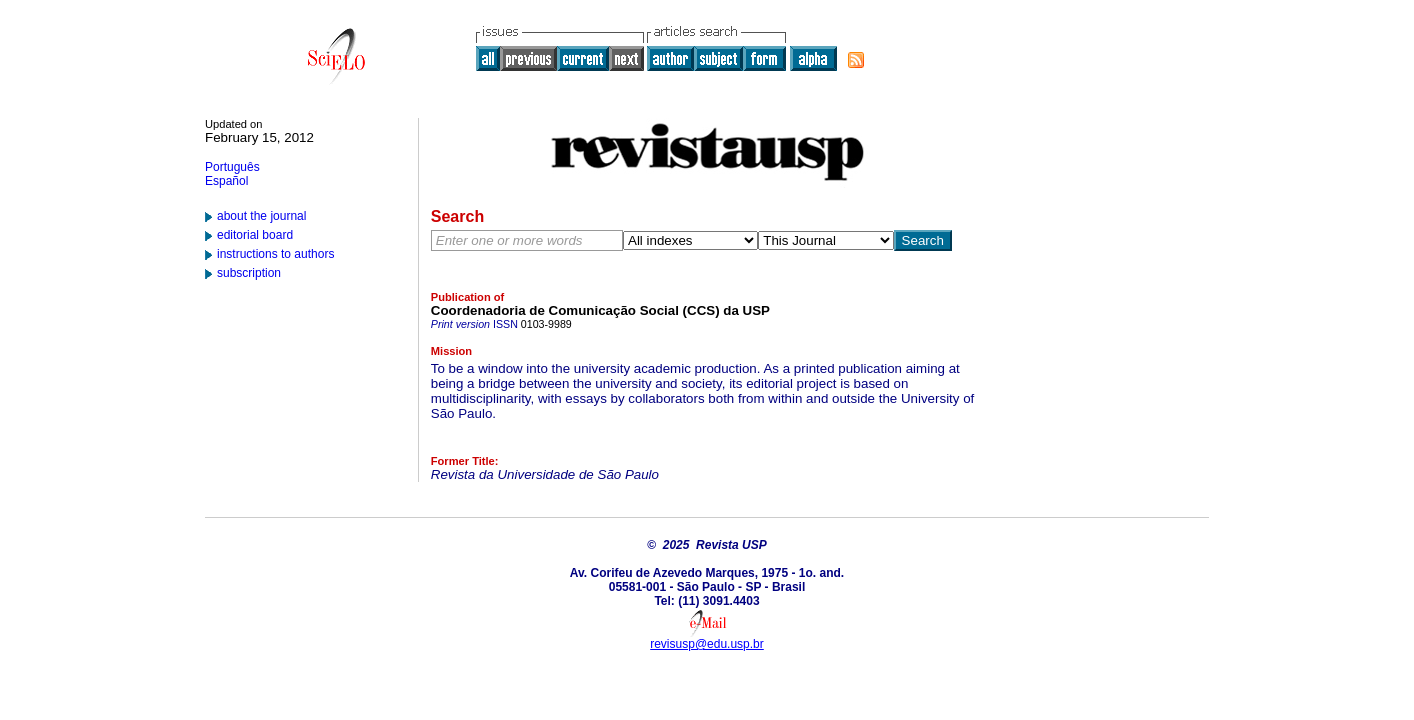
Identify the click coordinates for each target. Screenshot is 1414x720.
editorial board (255, 235)
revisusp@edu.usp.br (707, 644)
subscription (249, 273)
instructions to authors (275, 254)
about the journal (261, 216)
